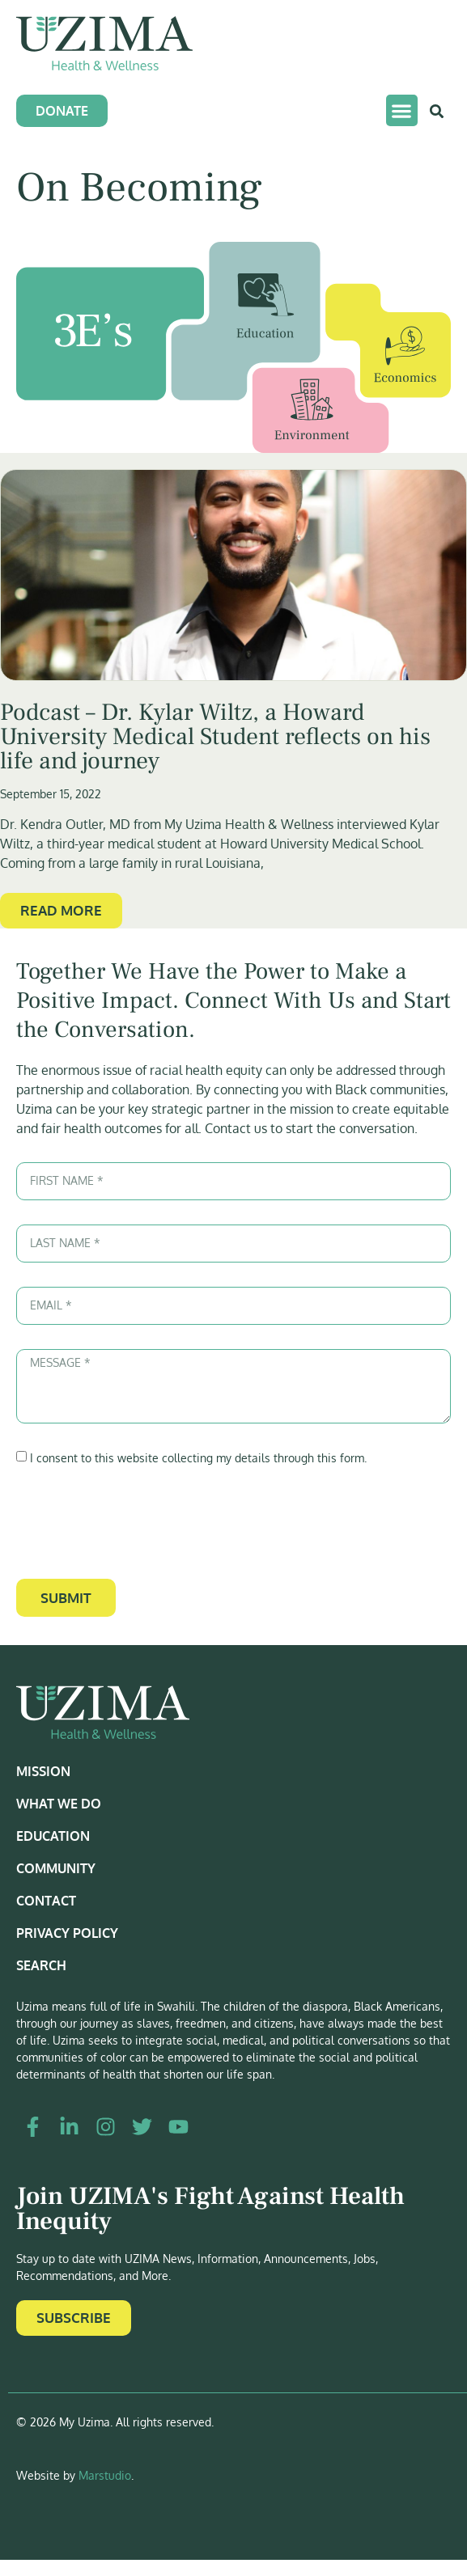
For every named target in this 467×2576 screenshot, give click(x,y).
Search (41, 1965)
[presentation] (139, 1522)
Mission (43, 1771)
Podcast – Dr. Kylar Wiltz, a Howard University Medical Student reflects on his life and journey (215, 736)
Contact (46, 1901)
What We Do (58, 1804)
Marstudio (105, 2475)
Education (53, 1836)
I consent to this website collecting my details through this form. (198, 1458)
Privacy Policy (67, 1933)
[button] (402, 110)
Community (56, 1868)
